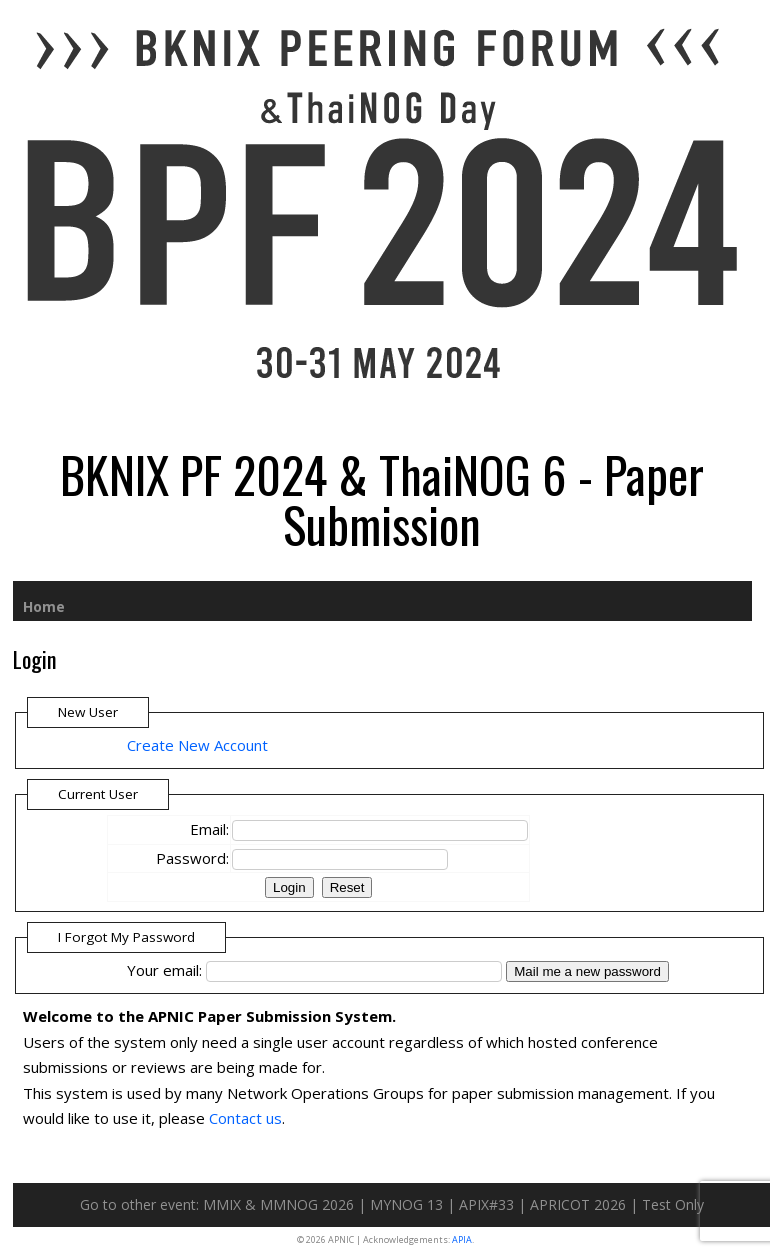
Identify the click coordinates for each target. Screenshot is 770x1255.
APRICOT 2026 (578, 1204)
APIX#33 (486, 1204)
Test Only (673, 1204)
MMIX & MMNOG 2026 (278, 1204)
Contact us (245, 1118)
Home (44, 606)
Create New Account (197, 745)
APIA (462, 1239)
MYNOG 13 (406, 1204)
